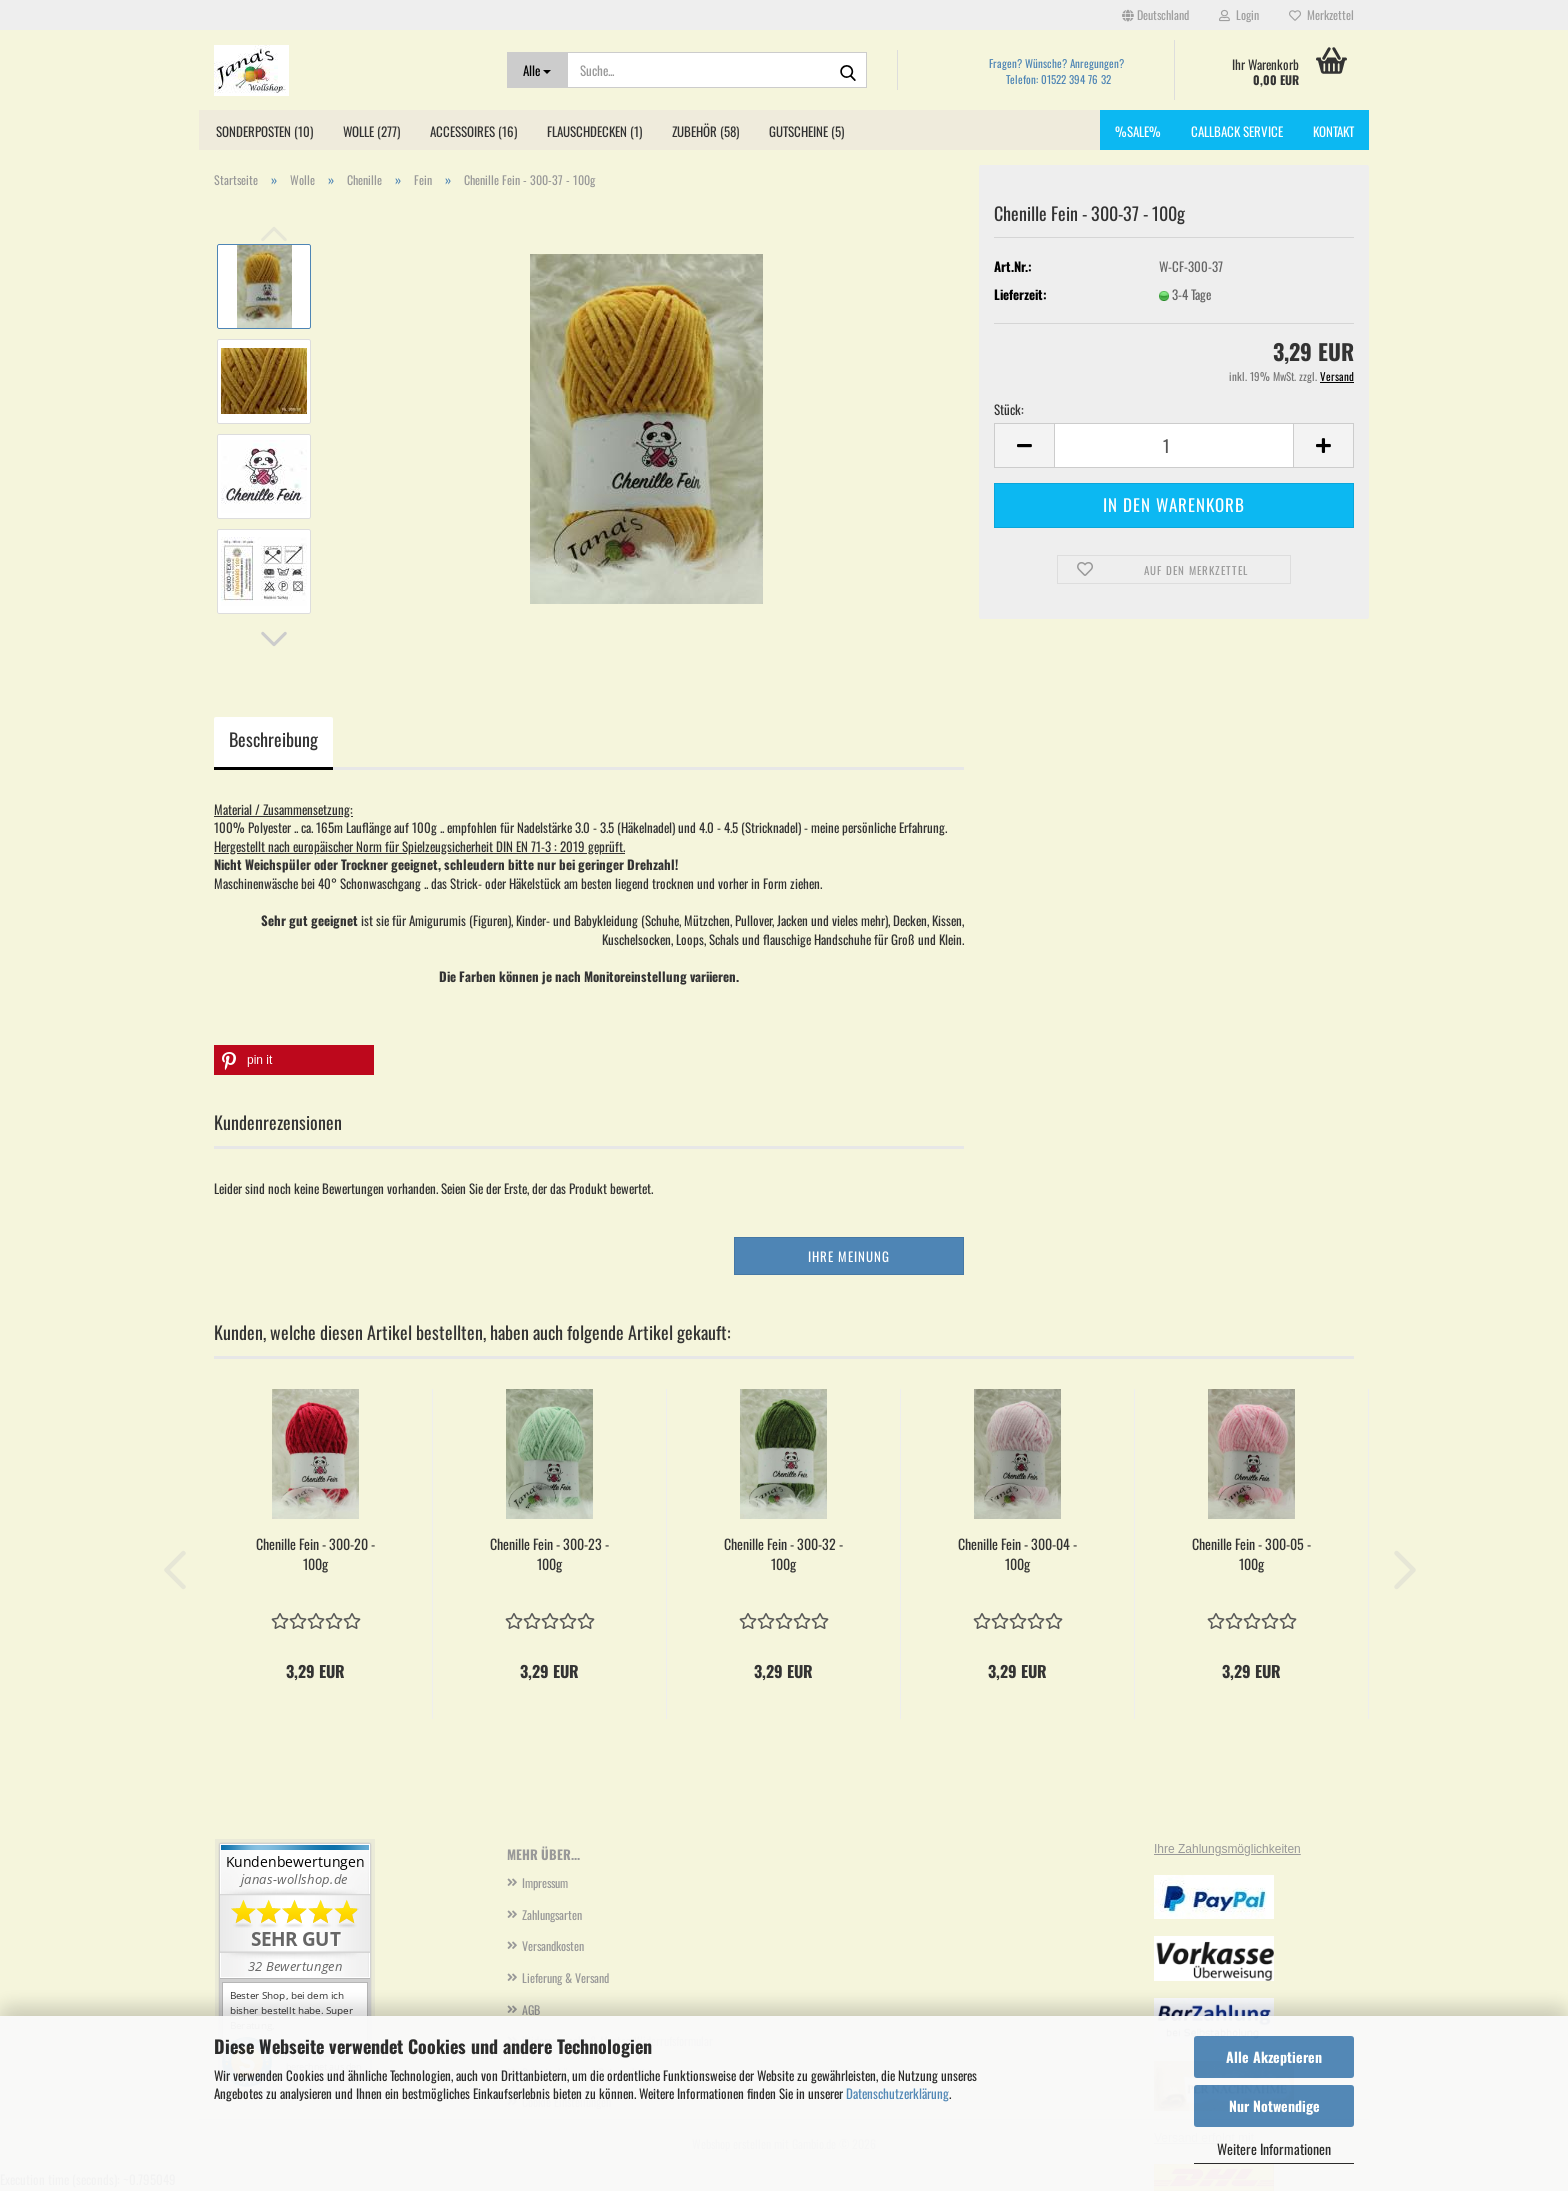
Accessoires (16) (473, 131)
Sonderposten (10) (264, 131)
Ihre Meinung (849, 1256)
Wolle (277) (371, 131)
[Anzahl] (1174, 445)
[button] (1155, 15)
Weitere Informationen (1274, 2148)
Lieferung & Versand (565, 1977)
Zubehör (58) (705, 131)
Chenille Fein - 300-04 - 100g (1017, 1554)
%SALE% (1138, 131)
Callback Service (1237, 131)
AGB (531, 2009)
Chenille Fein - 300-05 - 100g (1251, 1554)
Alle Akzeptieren (1274, 2056)
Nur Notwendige (1274, 2105)
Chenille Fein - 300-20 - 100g (315, 1554)
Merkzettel (1321, 14)
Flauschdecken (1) (594, 131)
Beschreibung (273, 739)
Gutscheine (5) (806, 131)
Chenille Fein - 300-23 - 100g (549, 1554)
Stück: (1009, 409)
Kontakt (1333, 131)
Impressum (545, 1882)
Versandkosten (553, 1945)
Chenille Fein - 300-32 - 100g (783, 1554)
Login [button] (1239, 14)
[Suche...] (537, 70)
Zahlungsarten (552, 1914)
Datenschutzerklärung (897, 2093)
